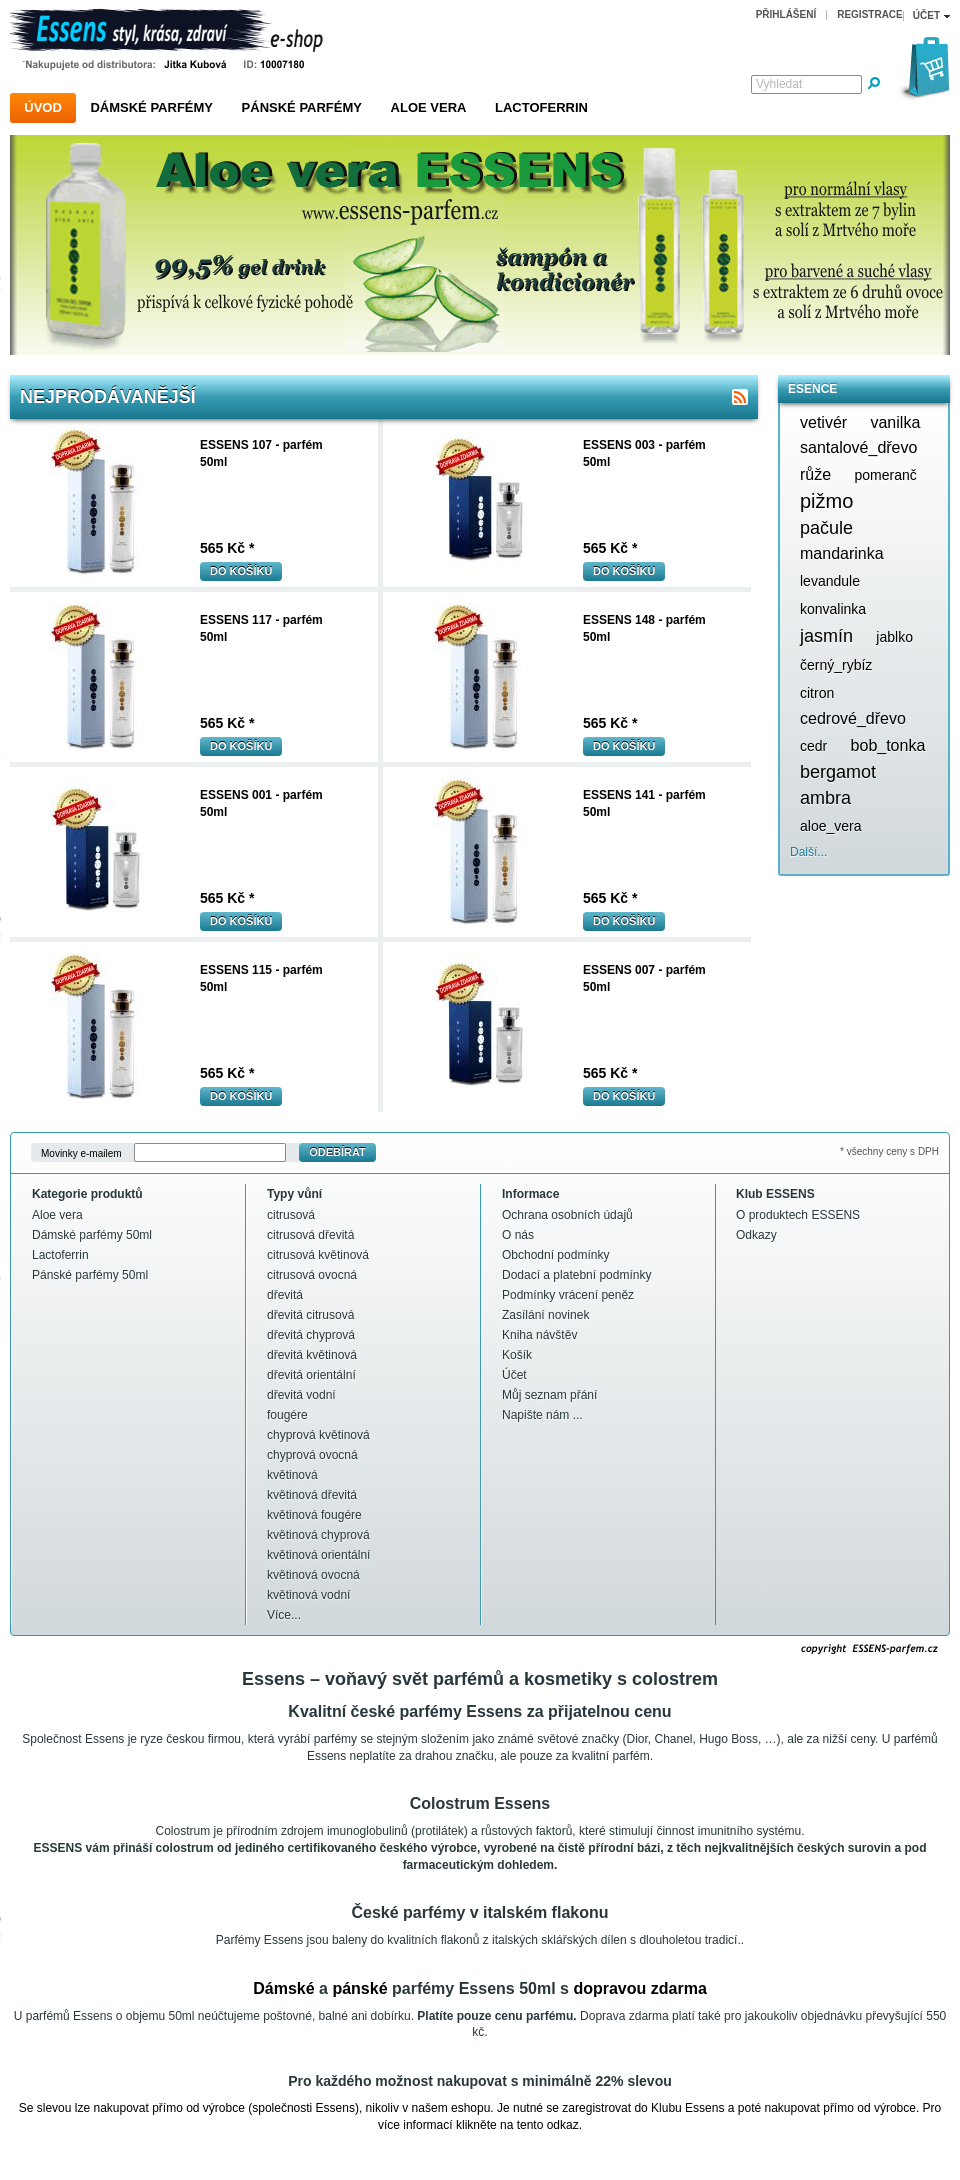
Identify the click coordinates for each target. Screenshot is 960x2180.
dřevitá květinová (312, 1355)
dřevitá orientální (311, 1375)
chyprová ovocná (312, 1455)
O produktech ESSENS (798, 1215)
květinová (292, 1475)
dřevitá (285, 1295)
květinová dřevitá (312, 1495)
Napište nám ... (542, 1415)
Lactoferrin (541, 107)
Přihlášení (786, 14)
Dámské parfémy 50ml (92, 1235)
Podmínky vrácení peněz (568, 1295)
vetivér (823, 422)
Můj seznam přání (549, 1395)
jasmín (826, 636)
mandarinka (842, 553)
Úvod (43, 107)
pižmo (826, 501)
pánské (359, 1988)
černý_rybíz (836, 665)
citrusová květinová (318, 1255)
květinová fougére (314, 1515)
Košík (517, 1355)
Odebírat (337, 1152)
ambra (825, 798)
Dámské (283, 1988)
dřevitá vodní (301, 1395)
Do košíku (241, 571)
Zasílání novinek (545, 1315)
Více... (284, 1615)
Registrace (870, 14)
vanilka (895, 422)
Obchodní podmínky (555, 1255)
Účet (514, 1375)
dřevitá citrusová (310, 1315)
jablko (894, 637)
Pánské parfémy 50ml (90, 1275)
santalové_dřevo (858, 447)
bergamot (838, 772)
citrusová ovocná (312, 1275)
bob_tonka (888, 745)
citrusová (291, 1215)
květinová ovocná (313, 1575)
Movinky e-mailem (81, 1152)
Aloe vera (429, 107)
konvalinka (833, 609)
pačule (826, 528)
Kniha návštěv (539, 1335)
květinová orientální (318, 1555)
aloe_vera (831, 826)
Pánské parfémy (302, 107)
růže (815, 474)
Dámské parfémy (151, 107)
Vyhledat (779, 84)
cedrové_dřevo (853, 718)
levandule (830, 581)
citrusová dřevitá (310, 1235)
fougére (287, 1415)
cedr (813, 746)
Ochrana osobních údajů (567, 1215)
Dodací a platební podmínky (576, 1275)
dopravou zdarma (639, 1988)
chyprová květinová (318, 1435)
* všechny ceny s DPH (889, 1151)
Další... (808, 852)
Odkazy (756, 1235)
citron (817, 693)
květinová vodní (308, 1595)
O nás (518, 1235)
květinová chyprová (318, 1535)
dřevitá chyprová (311, 1335)
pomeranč (885, 475)
